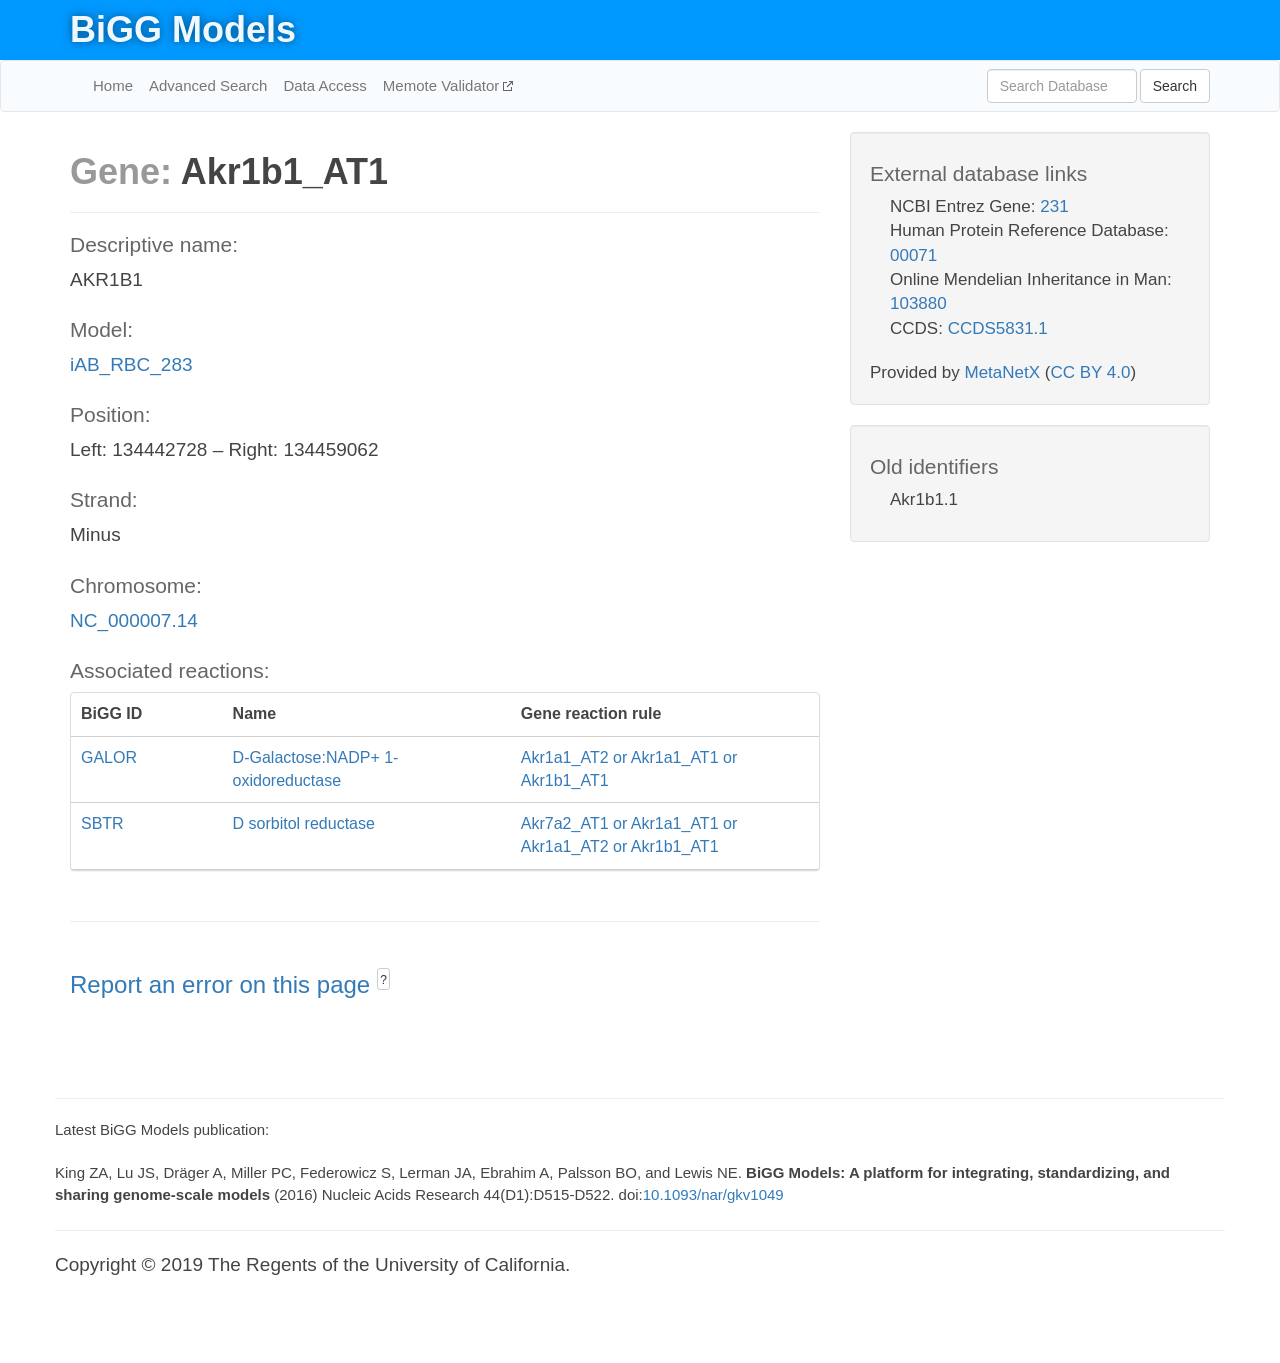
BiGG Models (183, 29)
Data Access (324, 85)
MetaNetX (1003, 372)
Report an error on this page (223, 984)
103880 (918, 303)
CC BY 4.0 (1090, 372)
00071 (913, 255)
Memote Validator (443, 85)
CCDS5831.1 (998, 328)
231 (1054, 206)
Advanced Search (208, 85)
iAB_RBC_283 (131, 364)
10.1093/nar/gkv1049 (713, 1194)
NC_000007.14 (134, 620)
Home (113, 85)
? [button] (383, 980)
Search (1175, 86)
